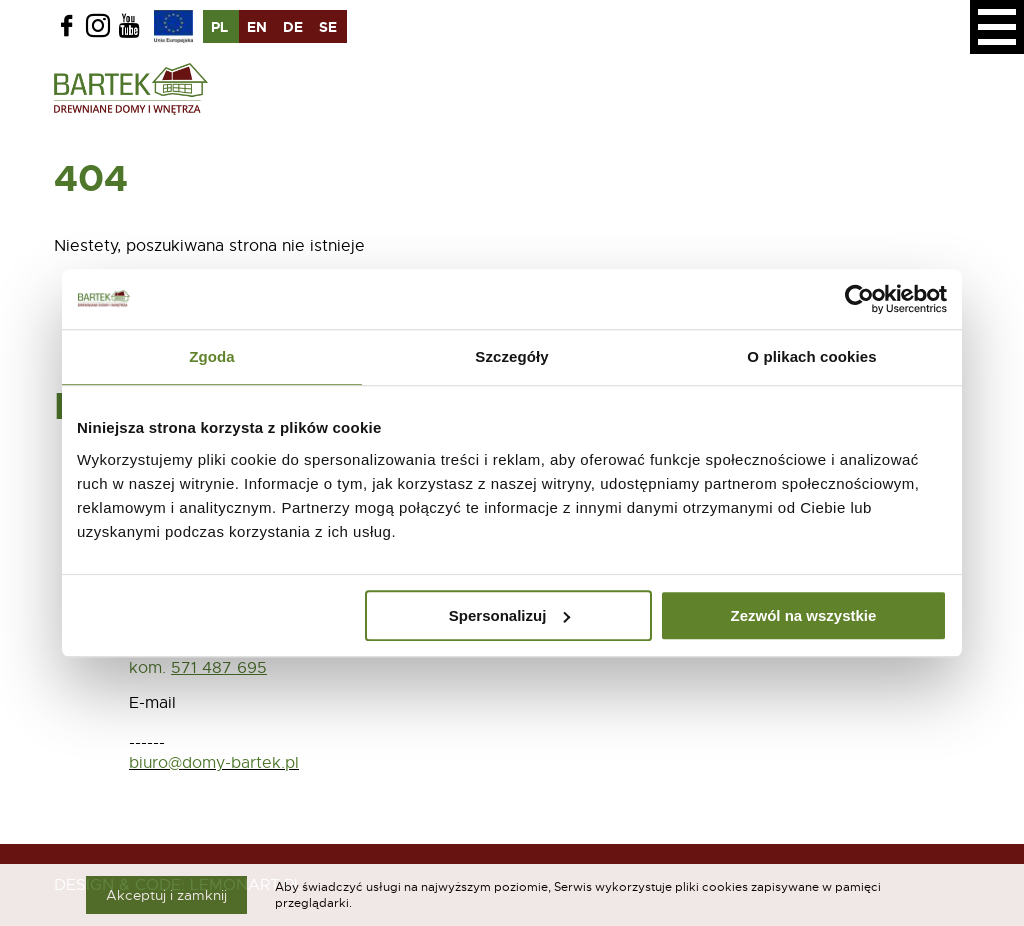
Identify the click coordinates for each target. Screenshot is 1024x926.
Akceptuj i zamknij (166, 895)
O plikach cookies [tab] (811, 356)
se (328, 27)
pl (219, 27)
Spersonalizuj (510, 615)
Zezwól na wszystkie (804, 615)
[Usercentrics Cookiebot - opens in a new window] (859, 299)
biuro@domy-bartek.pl (214, 763)
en (257, 27)
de (293, 27)
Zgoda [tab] (212, 356)
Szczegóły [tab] (511, 356)
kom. (147, 668)
